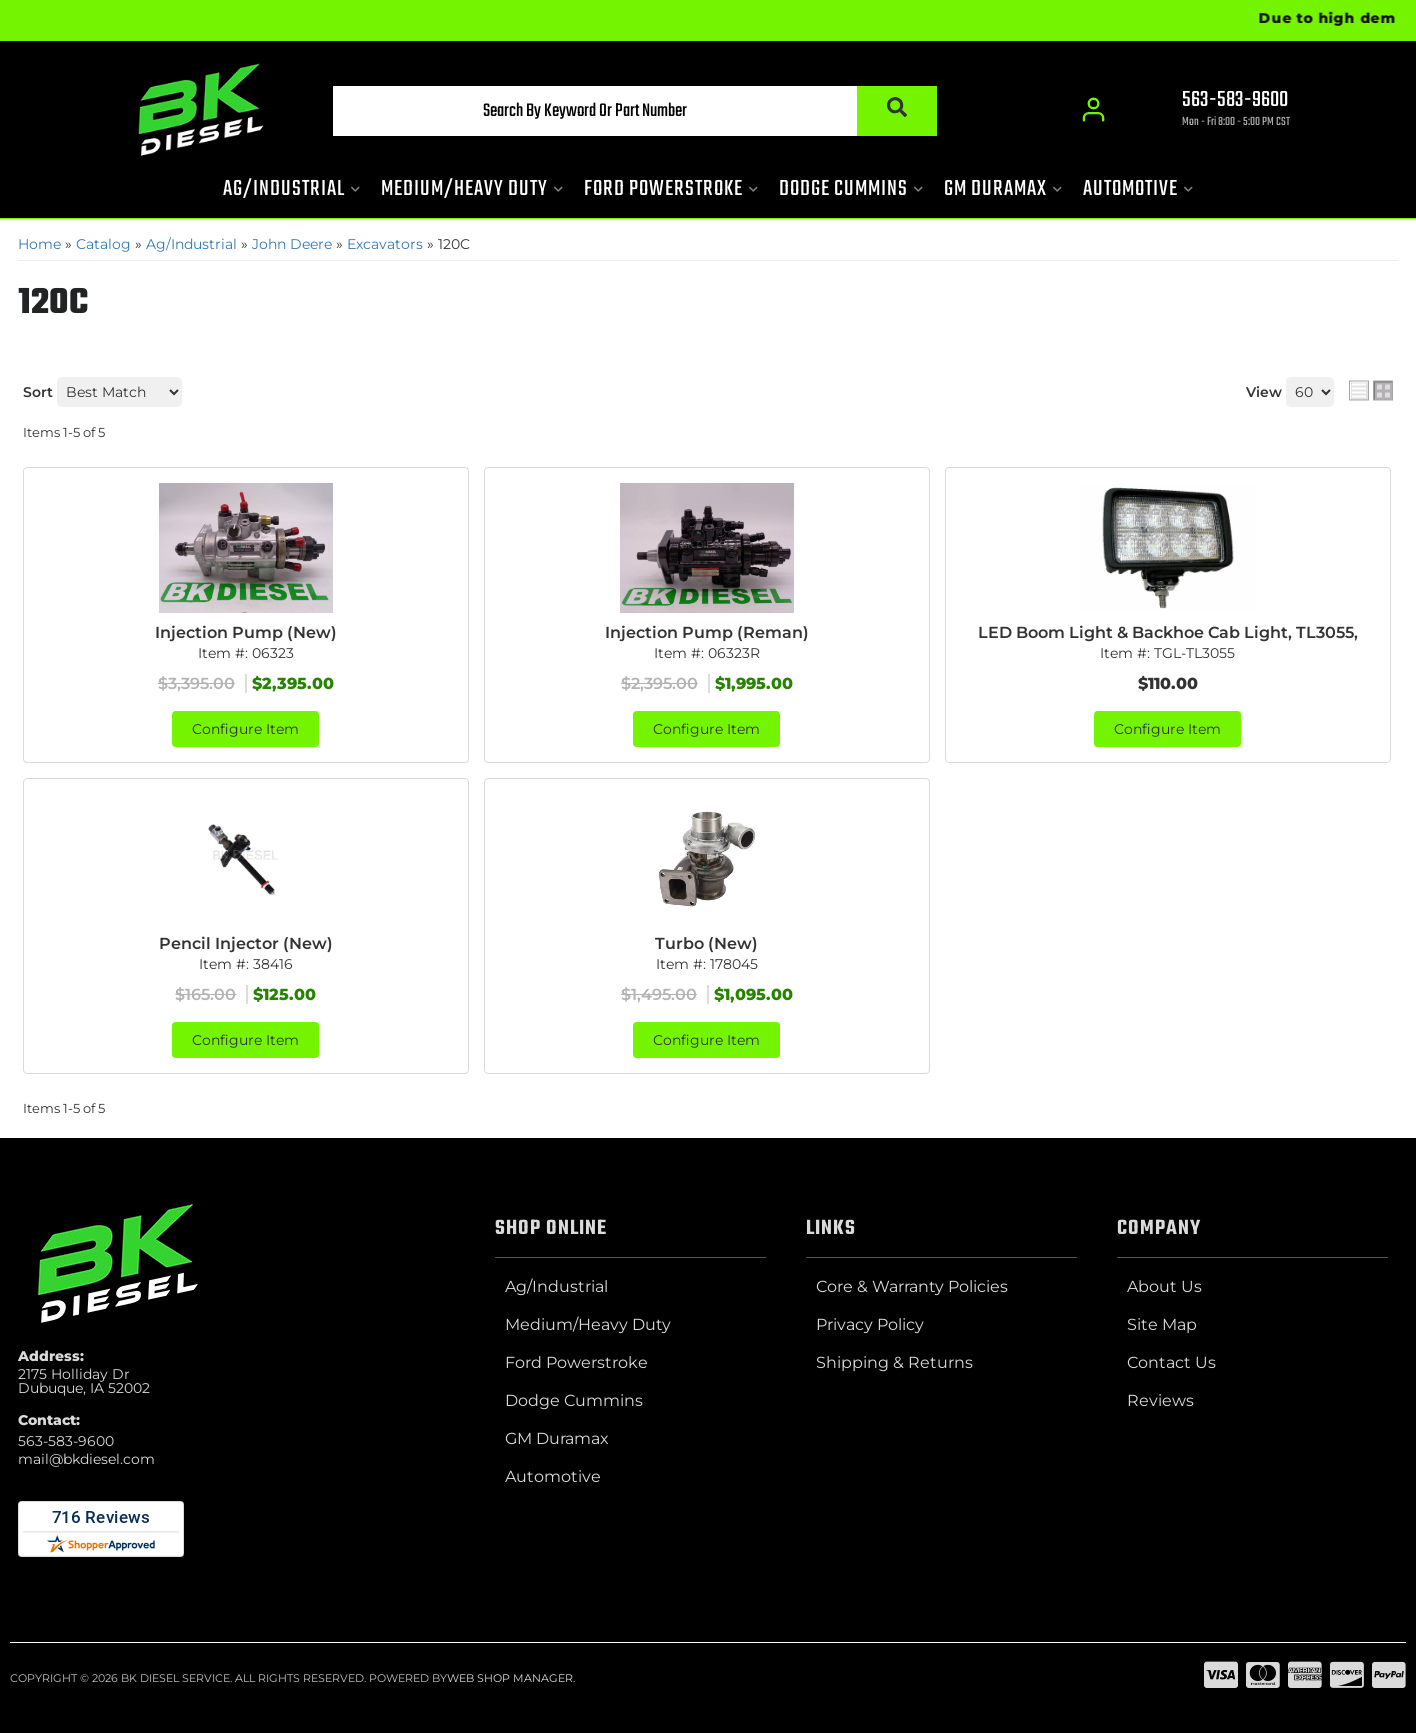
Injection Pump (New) (246, 632)
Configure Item (245, 729)
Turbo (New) (706, 943)
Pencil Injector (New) (246, 943)
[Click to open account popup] (1093, 110)
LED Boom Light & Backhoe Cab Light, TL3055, (1168, 632)
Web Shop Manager (510, 1678)
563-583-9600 (66, 1441)
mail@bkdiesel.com (86, 1459)
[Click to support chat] (1218, 111)
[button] (635, 111)
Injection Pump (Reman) (707, 632)
